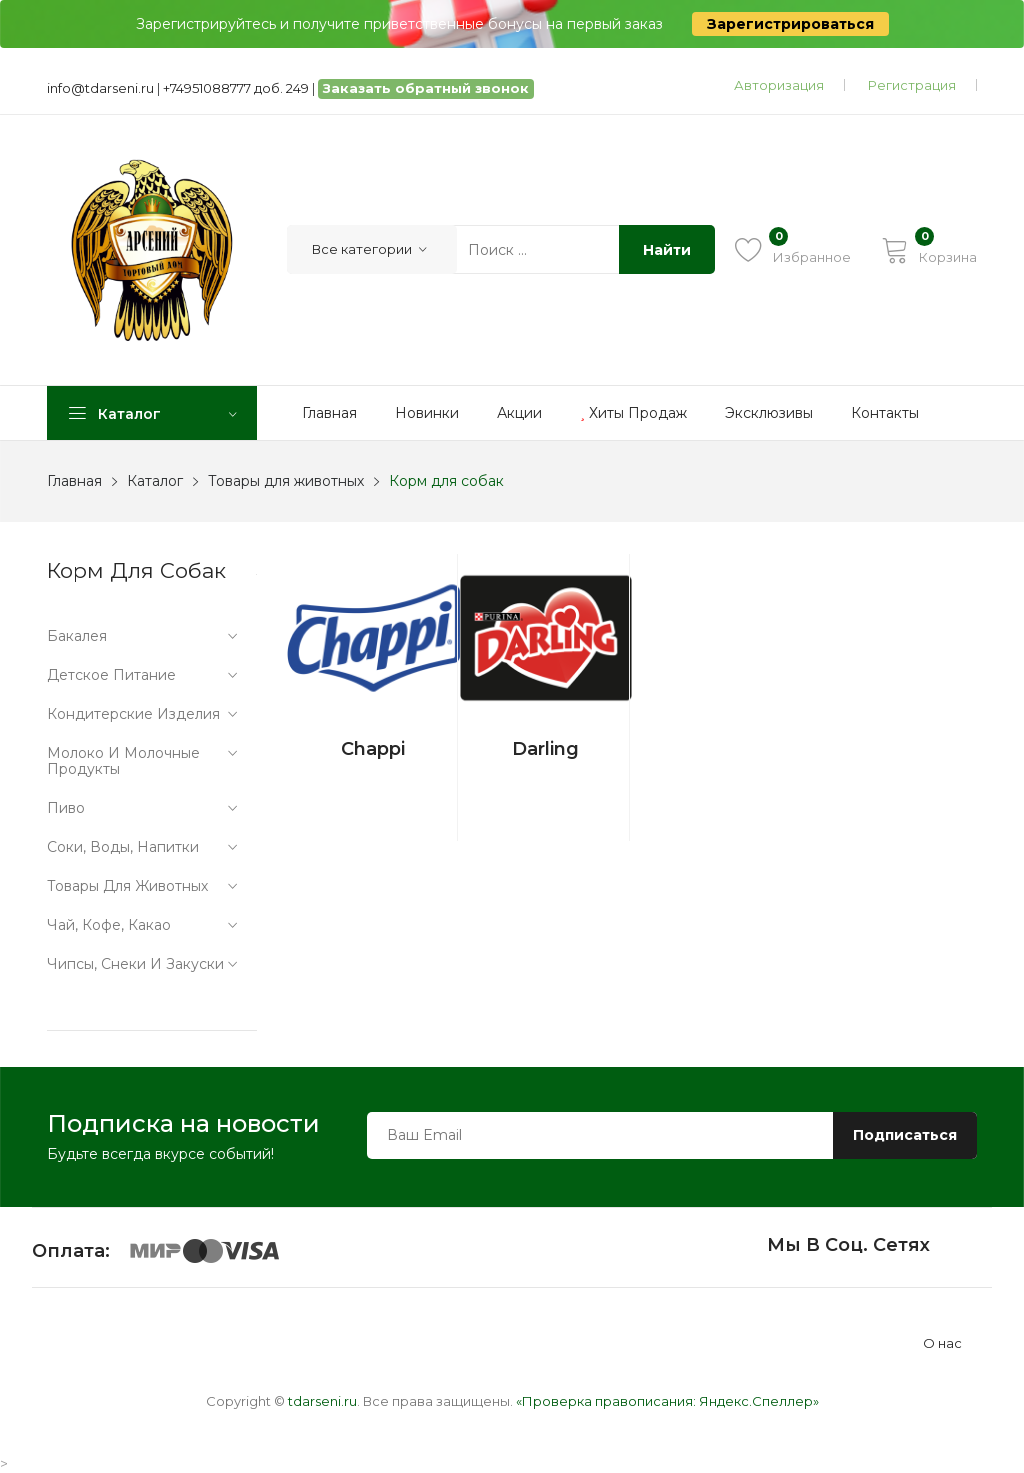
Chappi (373, 749)
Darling (545, 749)
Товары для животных (286, 481)
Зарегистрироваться (790, 24)
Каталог (155, 481)
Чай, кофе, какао (109, 925)
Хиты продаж (633, 413)
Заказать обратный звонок (426, 88)
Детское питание (111, 675)
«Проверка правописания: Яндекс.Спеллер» (667, 1401)
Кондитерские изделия (133, 714)
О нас (942, 1343)
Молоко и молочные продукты (123, 761)
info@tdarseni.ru (100, 88)
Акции (519, 413)
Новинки (427, 413)
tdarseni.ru (322, 1401)
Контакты (885, 413)
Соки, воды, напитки (123, 847)
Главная (329, 413)
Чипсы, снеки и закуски (135, 964)
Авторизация (779, 85)
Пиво (66, 808)
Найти (667, 250)
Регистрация (912, 85)
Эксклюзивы (769, 413)
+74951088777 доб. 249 (236, 88)
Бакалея (77, 636)
